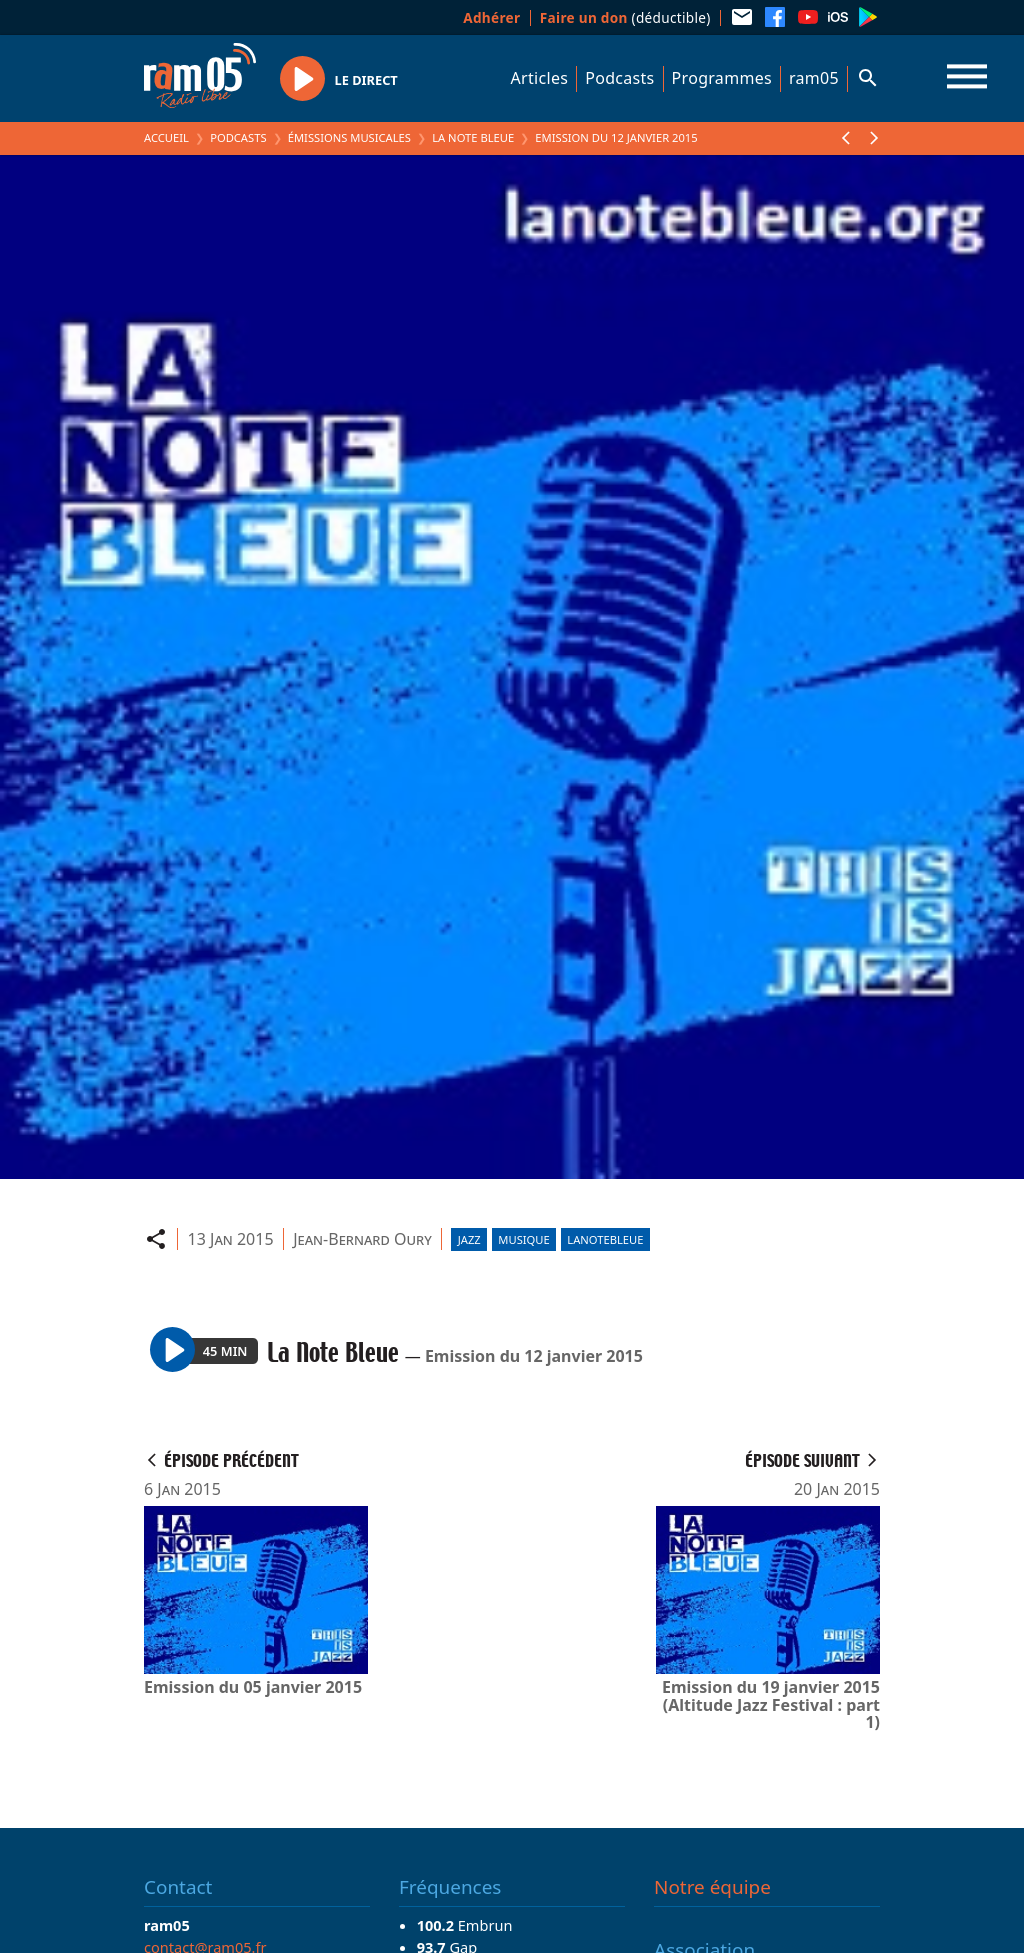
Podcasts (619, 78)
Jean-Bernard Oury (362, 1239)
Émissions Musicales (349, 137)
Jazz (469, 1239)
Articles (540, 78)
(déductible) (625, 17)
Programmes (722, 78)
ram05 (814, 78)
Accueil (166, 137)
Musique (523, 1239)
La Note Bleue (473, 137)
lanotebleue (605, 1239)
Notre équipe (712, 1887)
